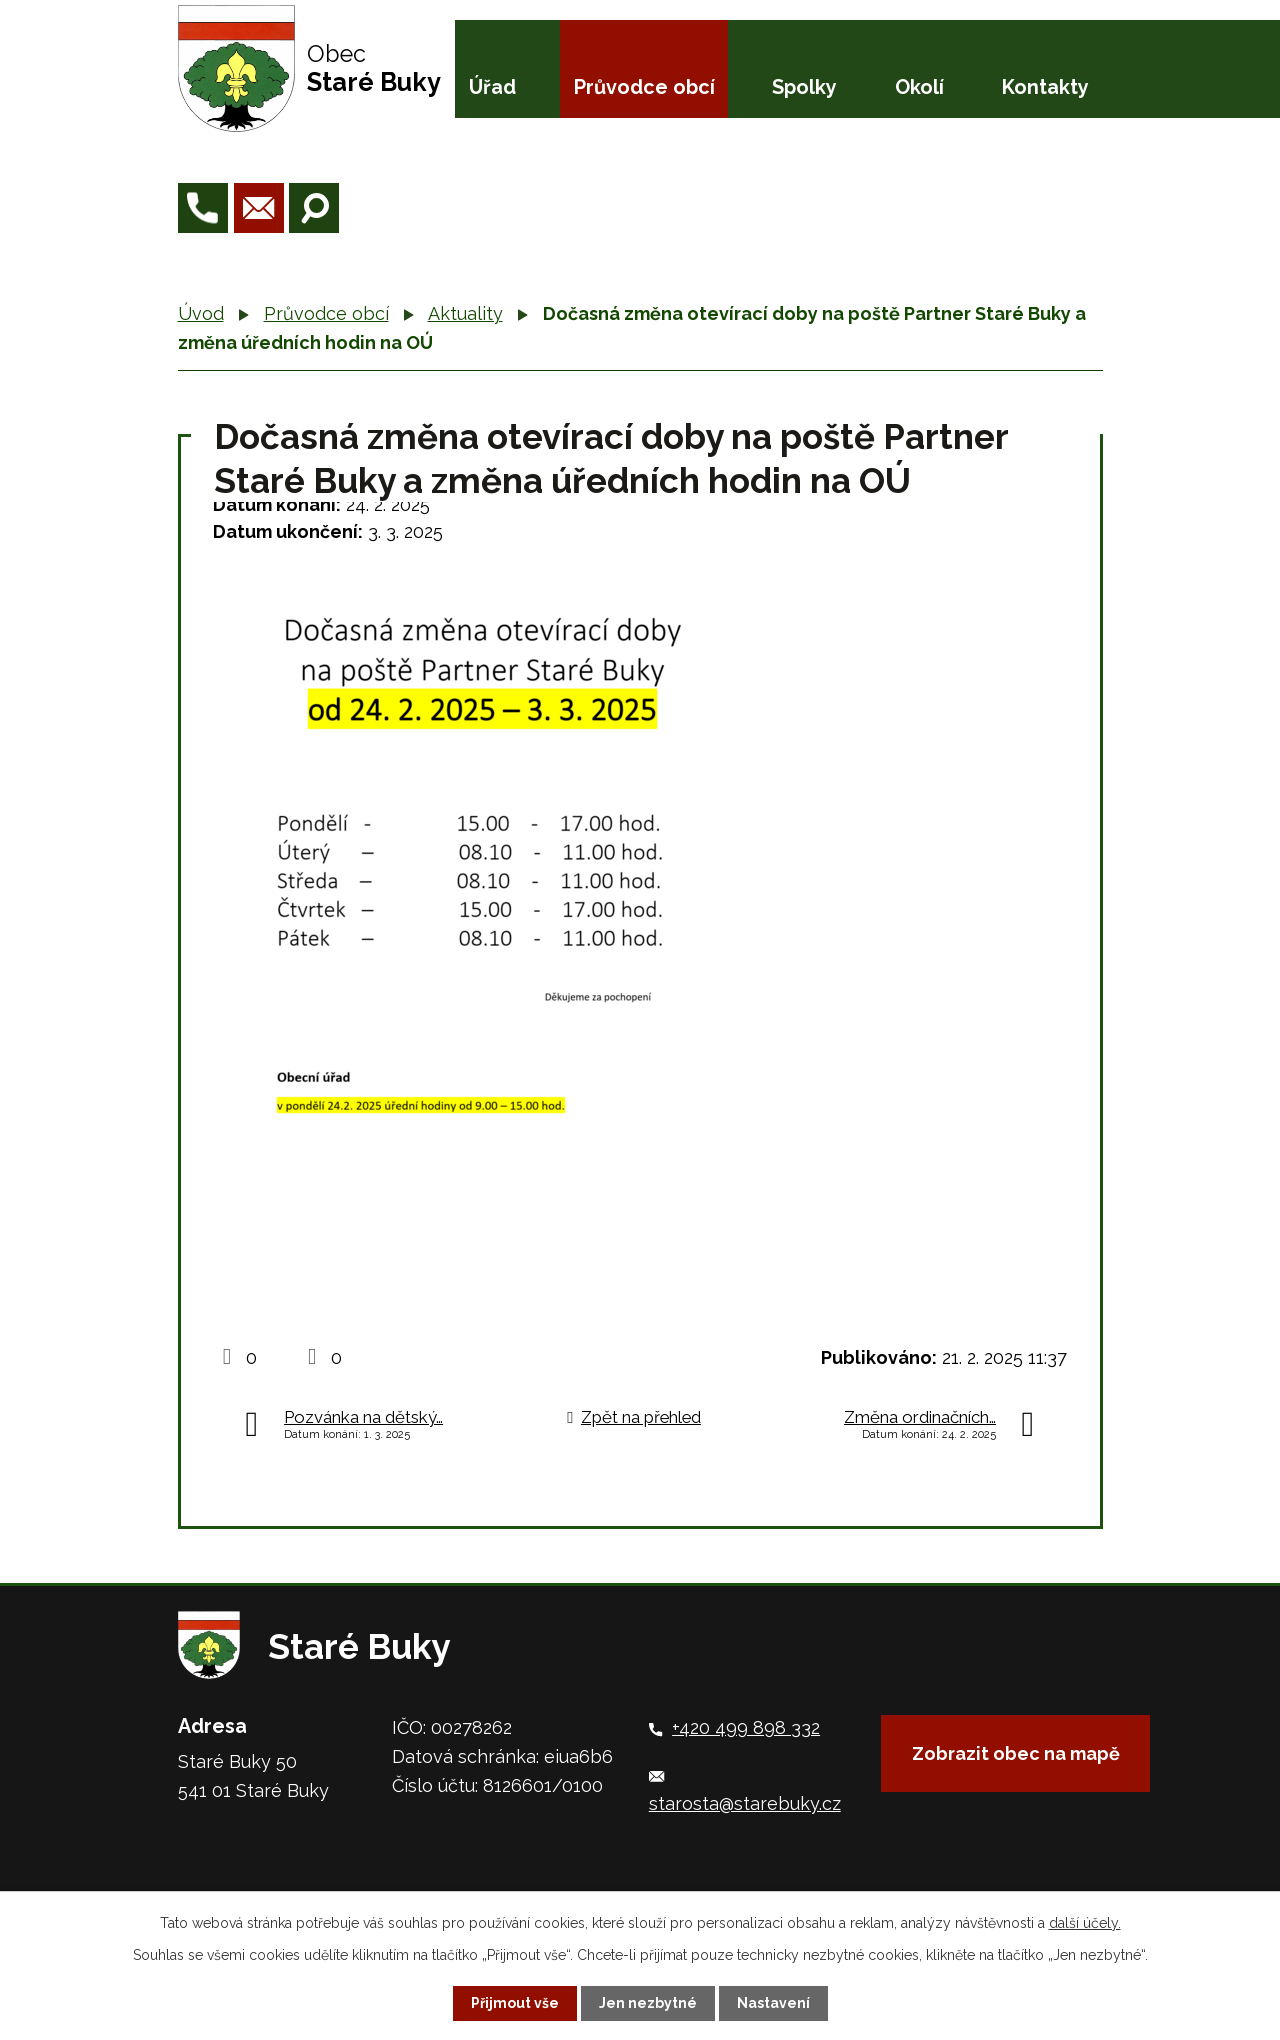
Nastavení (773, 2003)
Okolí (919, 87)
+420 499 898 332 (746, 1727)
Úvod (201, 313)
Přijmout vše (515, 2003)
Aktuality (465, 313)
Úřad (492, 87)
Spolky (804, 87)
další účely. (1085, 1923)
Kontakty (1045, 87)
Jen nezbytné (648, 2003)
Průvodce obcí (644, 87)
